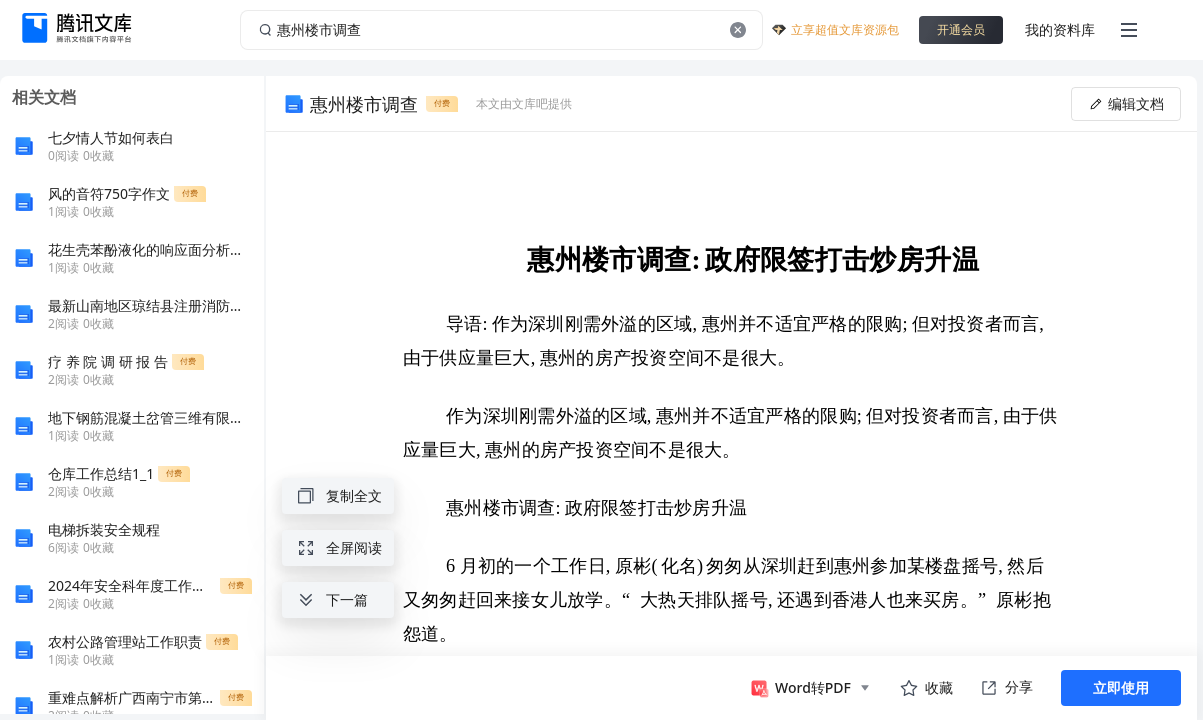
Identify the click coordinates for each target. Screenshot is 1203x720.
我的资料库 (1060, 29)
